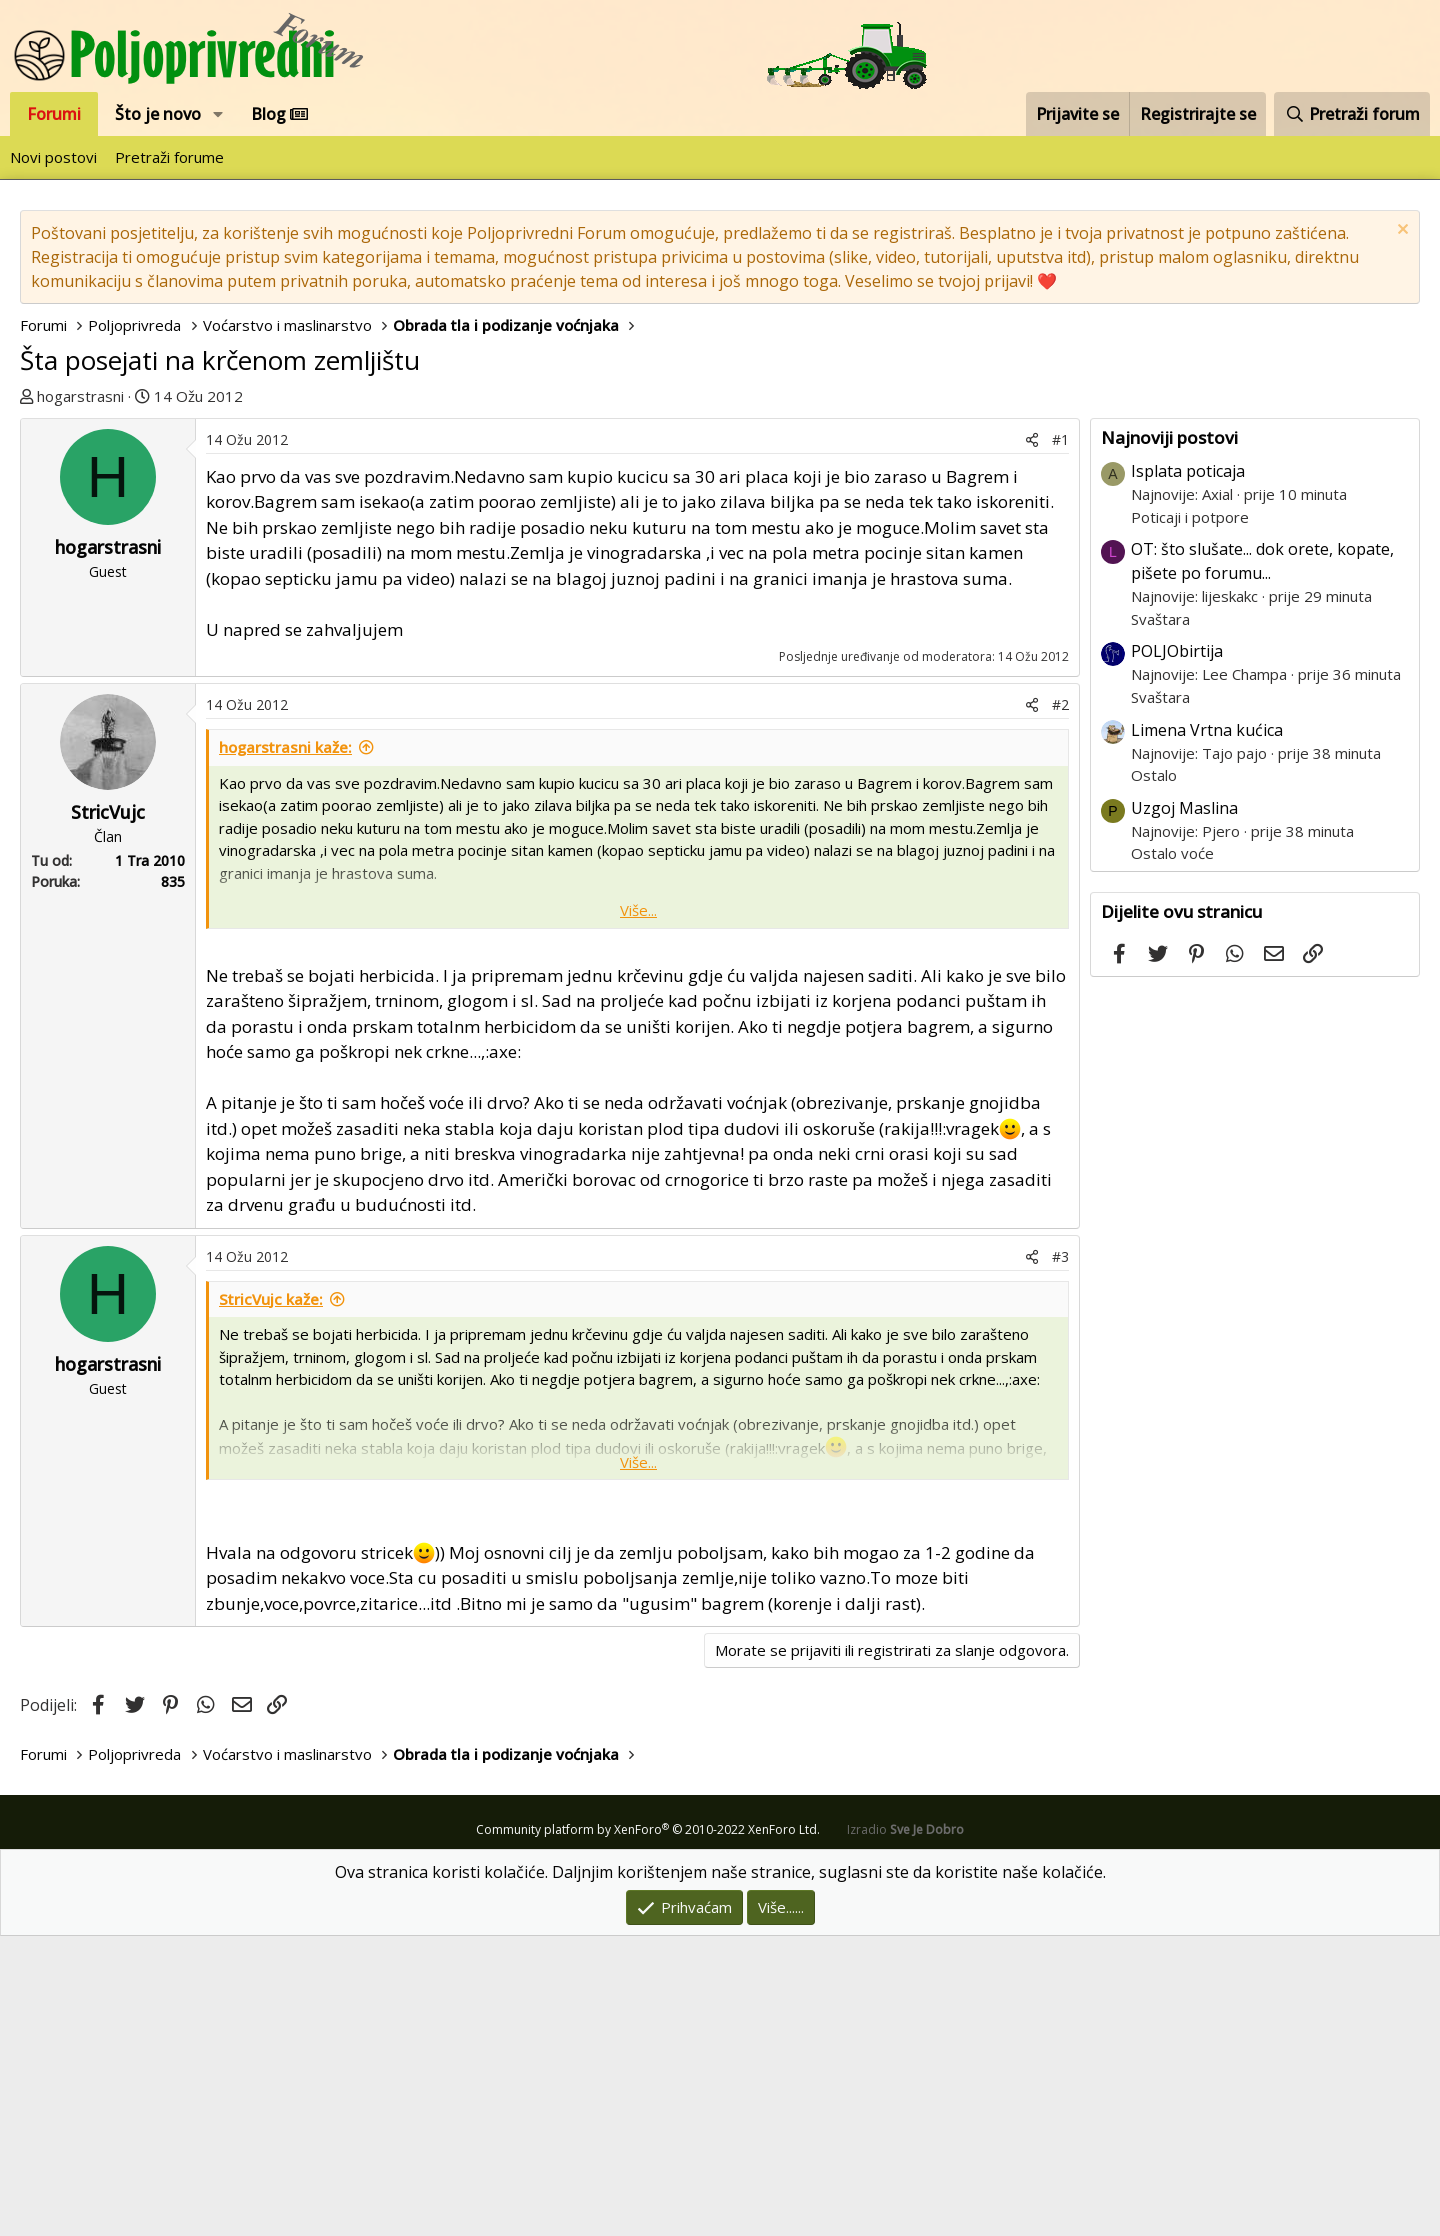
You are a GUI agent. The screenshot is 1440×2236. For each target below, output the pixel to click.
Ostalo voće (1172, 1153)
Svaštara (1160, 919)
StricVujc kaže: (271, 1599)
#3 (1060, 1556)
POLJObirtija (1177, 951)
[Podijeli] (1032, 739)
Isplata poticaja (1188, 771)
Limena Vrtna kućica (1207, 1030)
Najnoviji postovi (1169, 737)
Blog (279, 114)
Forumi (54, 114)
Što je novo (158, 114)
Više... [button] (638, 1210)
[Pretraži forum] (1352, 114)
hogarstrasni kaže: (285, 1047)
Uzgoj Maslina (1184, 1108)
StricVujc (108, 1112)
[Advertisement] (720, 558)
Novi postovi (53, 157)
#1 (1060, 739)
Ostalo (1154, 1075)
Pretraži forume (169, 157)
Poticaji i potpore (1190, 817)
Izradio (905, 2129)
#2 (1060, 1004)
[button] (218, 114)
